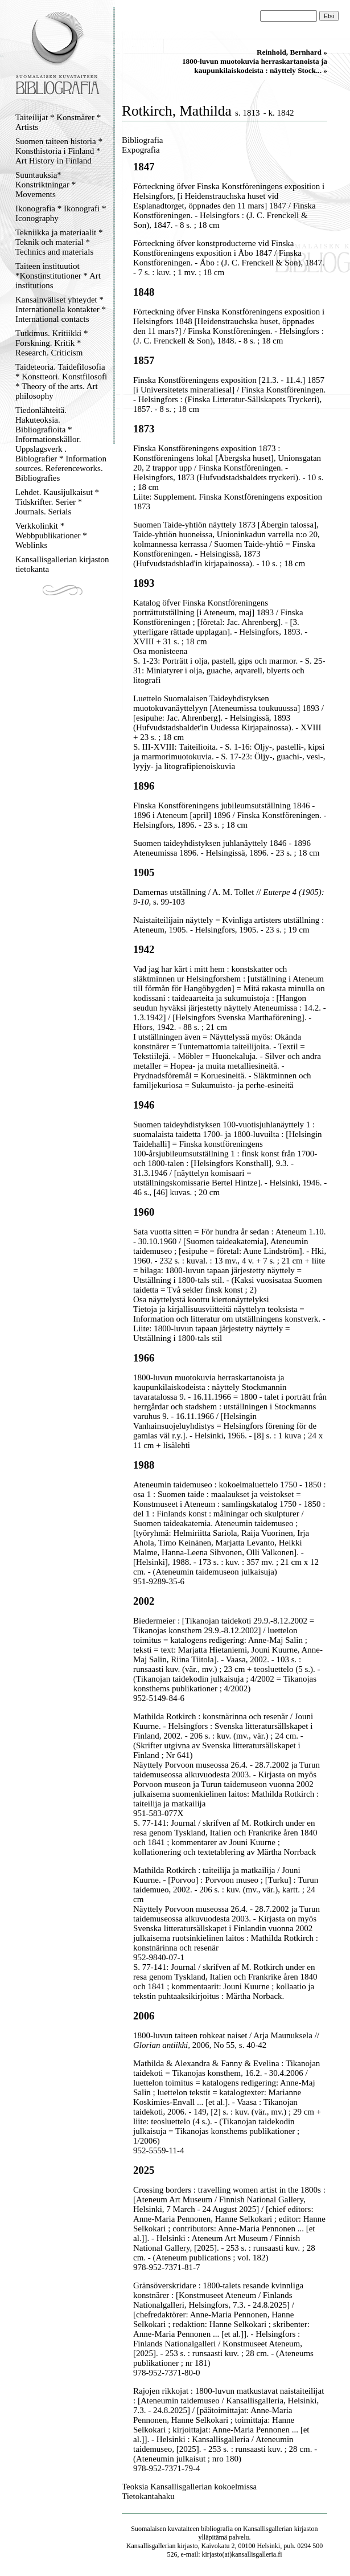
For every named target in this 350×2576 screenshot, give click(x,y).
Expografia (141, 149)
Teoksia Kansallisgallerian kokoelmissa (189, 2486)
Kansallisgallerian (268, 2529)
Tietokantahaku (148, 2496)
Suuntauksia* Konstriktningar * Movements (45, 184)
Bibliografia (142, 140)
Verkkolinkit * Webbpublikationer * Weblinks (51, 535)
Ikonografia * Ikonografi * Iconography (60, 213)
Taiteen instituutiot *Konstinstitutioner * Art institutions (58, 275)
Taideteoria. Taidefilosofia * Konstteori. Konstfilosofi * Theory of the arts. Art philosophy (61, 381)
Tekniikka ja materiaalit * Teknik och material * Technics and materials (58, 242)
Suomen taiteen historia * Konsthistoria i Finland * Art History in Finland (58, 151)
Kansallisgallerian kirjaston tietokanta (62, 564)
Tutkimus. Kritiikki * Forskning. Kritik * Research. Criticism (51, 343)
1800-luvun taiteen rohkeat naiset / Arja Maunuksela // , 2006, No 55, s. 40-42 (226, 2040)
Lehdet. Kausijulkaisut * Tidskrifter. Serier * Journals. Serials (57, 502)
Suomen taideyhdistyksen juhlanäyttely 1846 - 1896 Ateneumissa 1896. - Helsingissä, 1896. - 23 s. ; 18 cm (226, 848)
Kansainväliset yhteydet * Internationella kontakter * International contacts (60, 309)
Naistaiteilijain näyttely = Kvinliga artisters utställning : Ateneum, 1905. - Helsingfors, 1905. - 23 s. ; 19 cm (228, 924)
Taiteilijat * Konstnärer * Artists (58, 122)
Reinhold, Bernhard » (292, 52)
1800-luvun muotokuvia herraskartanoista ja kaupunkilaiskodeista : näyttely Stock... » (254, 66)
